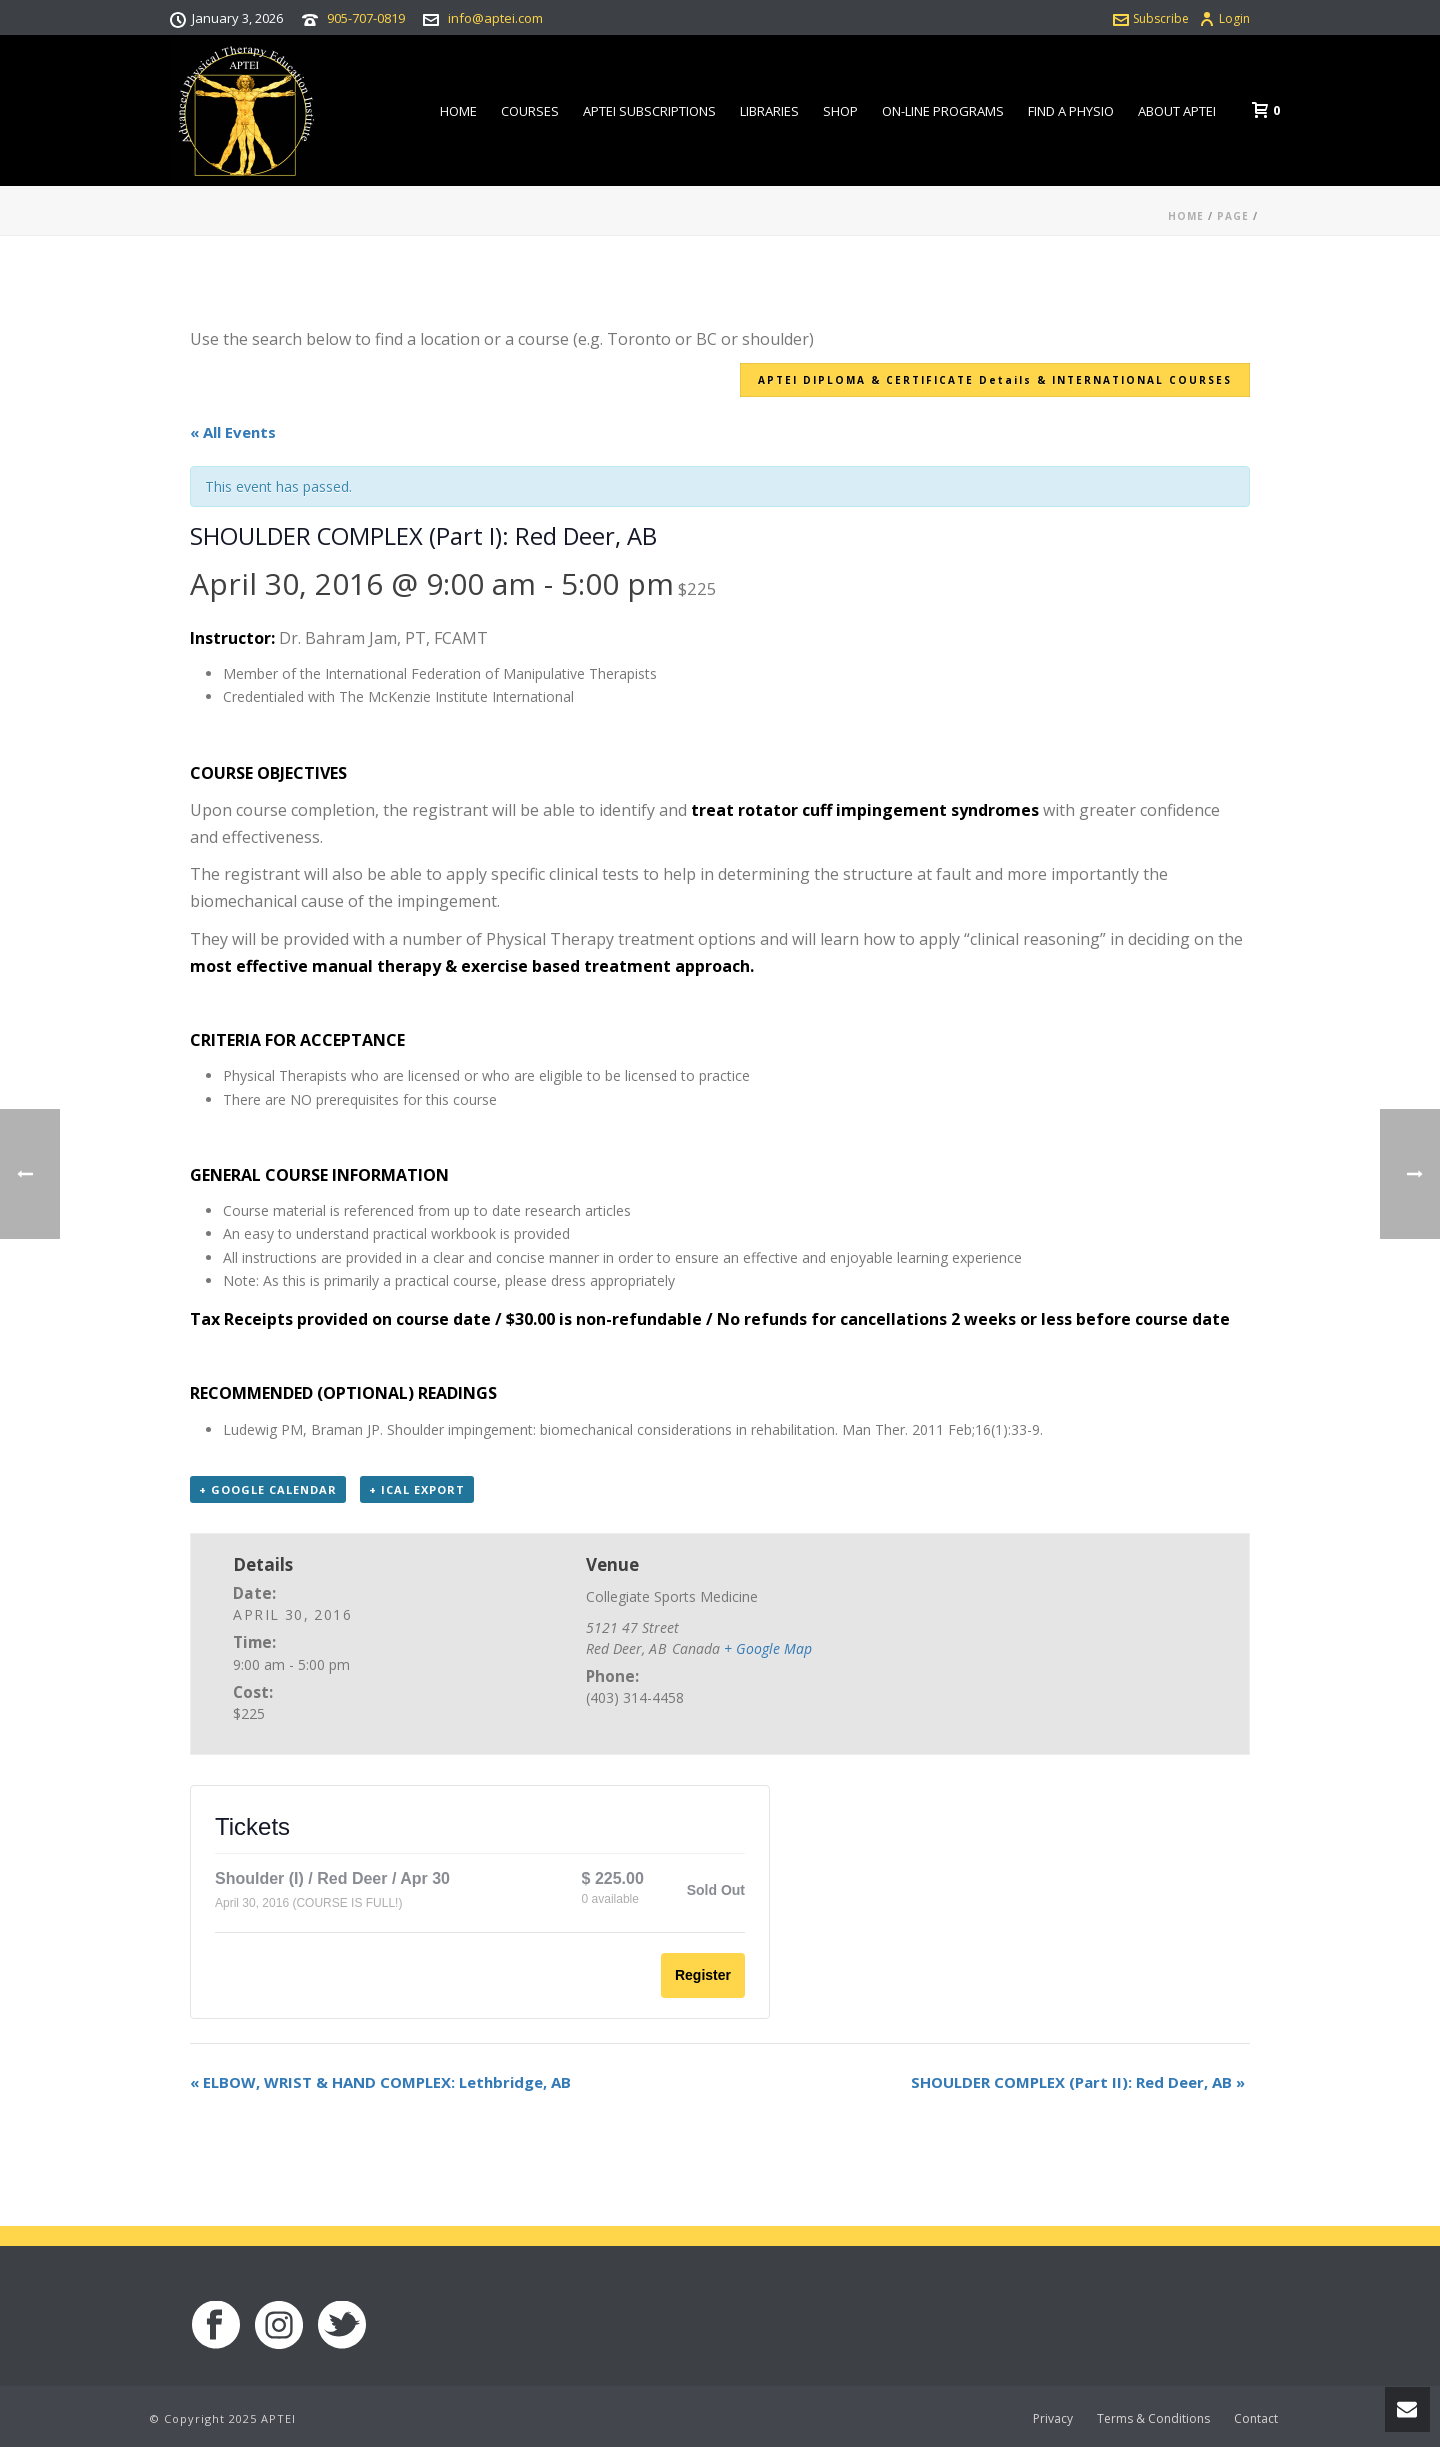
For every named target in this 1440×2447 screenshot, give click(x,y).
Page (1233, 216)
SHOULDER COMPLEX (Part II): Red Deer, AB (1078, 2082)
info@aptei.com (495, 18)
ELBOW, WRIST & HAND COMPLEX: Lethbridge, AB (380, 2082)
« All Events (233, 432)
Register (703, 1975)
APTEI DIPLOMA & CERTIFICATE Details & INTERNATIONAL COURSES (995, 380)
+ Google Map (768, 1648)
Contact (1256, 2419)
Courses (530, 111)
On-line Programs (943, 111)
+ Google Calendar (268, 1489)
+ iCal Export (417, 1489)
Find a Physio (1071, 111)
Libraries (769, 111)
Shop (840, 111)
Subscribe (1151, 18)
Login (1224, 18)
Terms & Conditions (1153, 2419)
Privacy (1053, 2419)
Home (458, 111)
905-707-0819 (366, 18)
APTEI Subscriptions (649, 111)
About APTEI (1177, 111)
